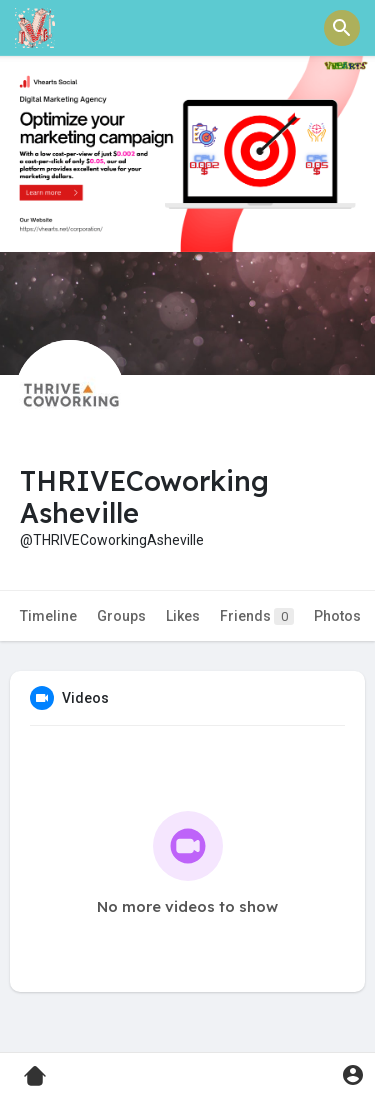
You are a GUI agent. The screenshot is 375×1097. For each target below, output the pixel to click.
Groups (121, 616)
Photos (337, 616)
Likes (183, 616)
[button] (342, 28)
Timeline (48, 616)
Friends (257, 616)
